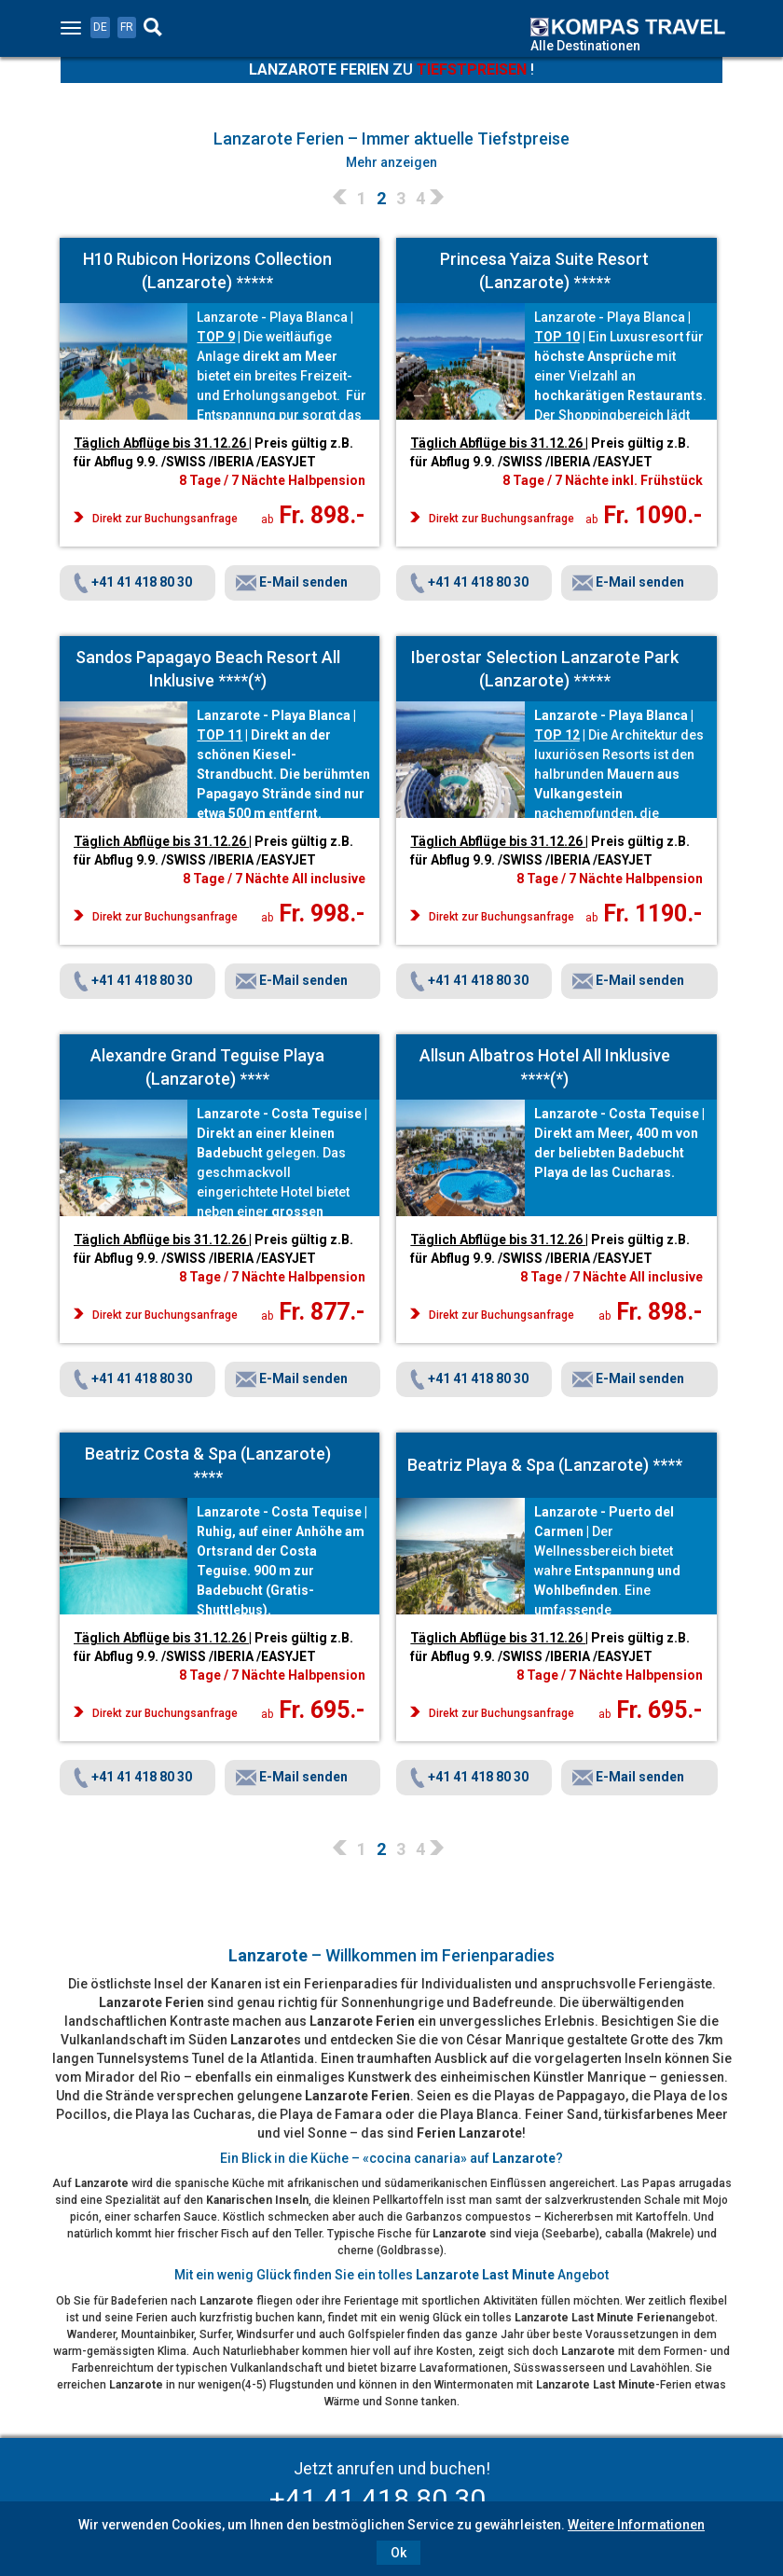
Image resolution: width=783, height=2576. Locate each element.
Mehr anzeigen (391, 162)
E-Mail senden (292, 582)
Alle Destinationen (585, 45)
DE (100, 27)
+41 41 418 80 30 (131, 582)
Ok (398, 2552)
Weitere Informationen (636, 2524)
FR (126, 27)
